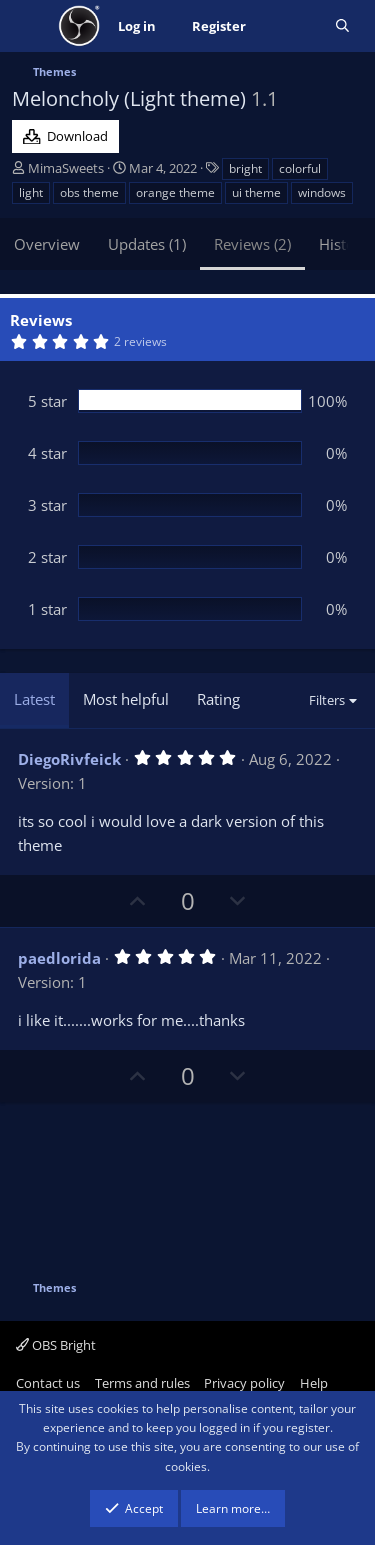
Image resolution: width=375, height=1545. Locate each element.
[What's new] (290, 26)
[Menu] (29, 26)
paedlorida (59, 958)
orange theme (175, 192)
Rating (218, 699)
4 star (47, 453)
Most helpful (126, 699)
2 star (47, 557)
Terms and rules (142, 1383)
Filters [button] (327, 700)
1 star (47, 609)
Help (314, 1383)
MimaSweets (66, 168)
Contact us (48, 1383)
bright (245, 168)
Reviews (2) (252, 244)
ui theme (256, 192)
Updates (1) (147, 244)
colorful (300, 168)
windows (322, 192)
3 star (47, 505)
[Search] (342, 26)
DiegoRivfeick (69, 759)
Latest (34, 699)
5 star (47, 401)
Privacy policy (244, 1383)
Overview (47, 244)
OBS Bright (56, 1345)
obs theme (89, 192)
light (31, 192)
